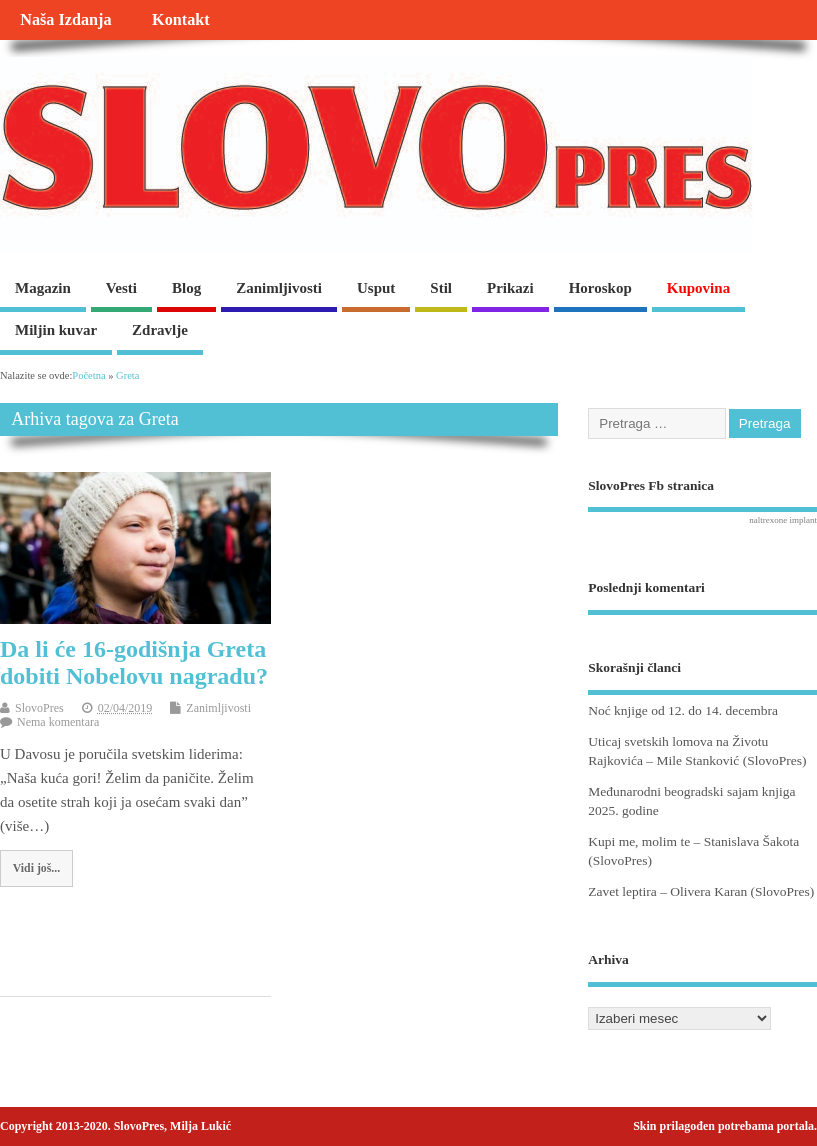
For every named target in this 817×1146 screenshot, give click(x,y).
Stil (441, 288)
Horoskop (600, 288)
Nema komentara (58, 722)
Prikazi (510, 288)
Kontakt (181, 20)
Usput (376, 288)
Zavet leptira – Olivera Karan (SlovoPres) (701, 891)
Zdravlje (160, 330)
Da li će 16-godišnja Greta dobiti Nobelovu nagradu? (134, 662)
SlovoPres (39, 708)
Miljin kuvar (56, 330)
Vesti (121, 288)
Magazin (43, 288)
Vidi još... (36, 868)
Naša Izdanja (65, 20)
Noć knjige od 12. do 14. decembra (683, 710)
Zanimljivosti (279, 288)
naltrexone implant (783, 520)
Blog (186, 288)
